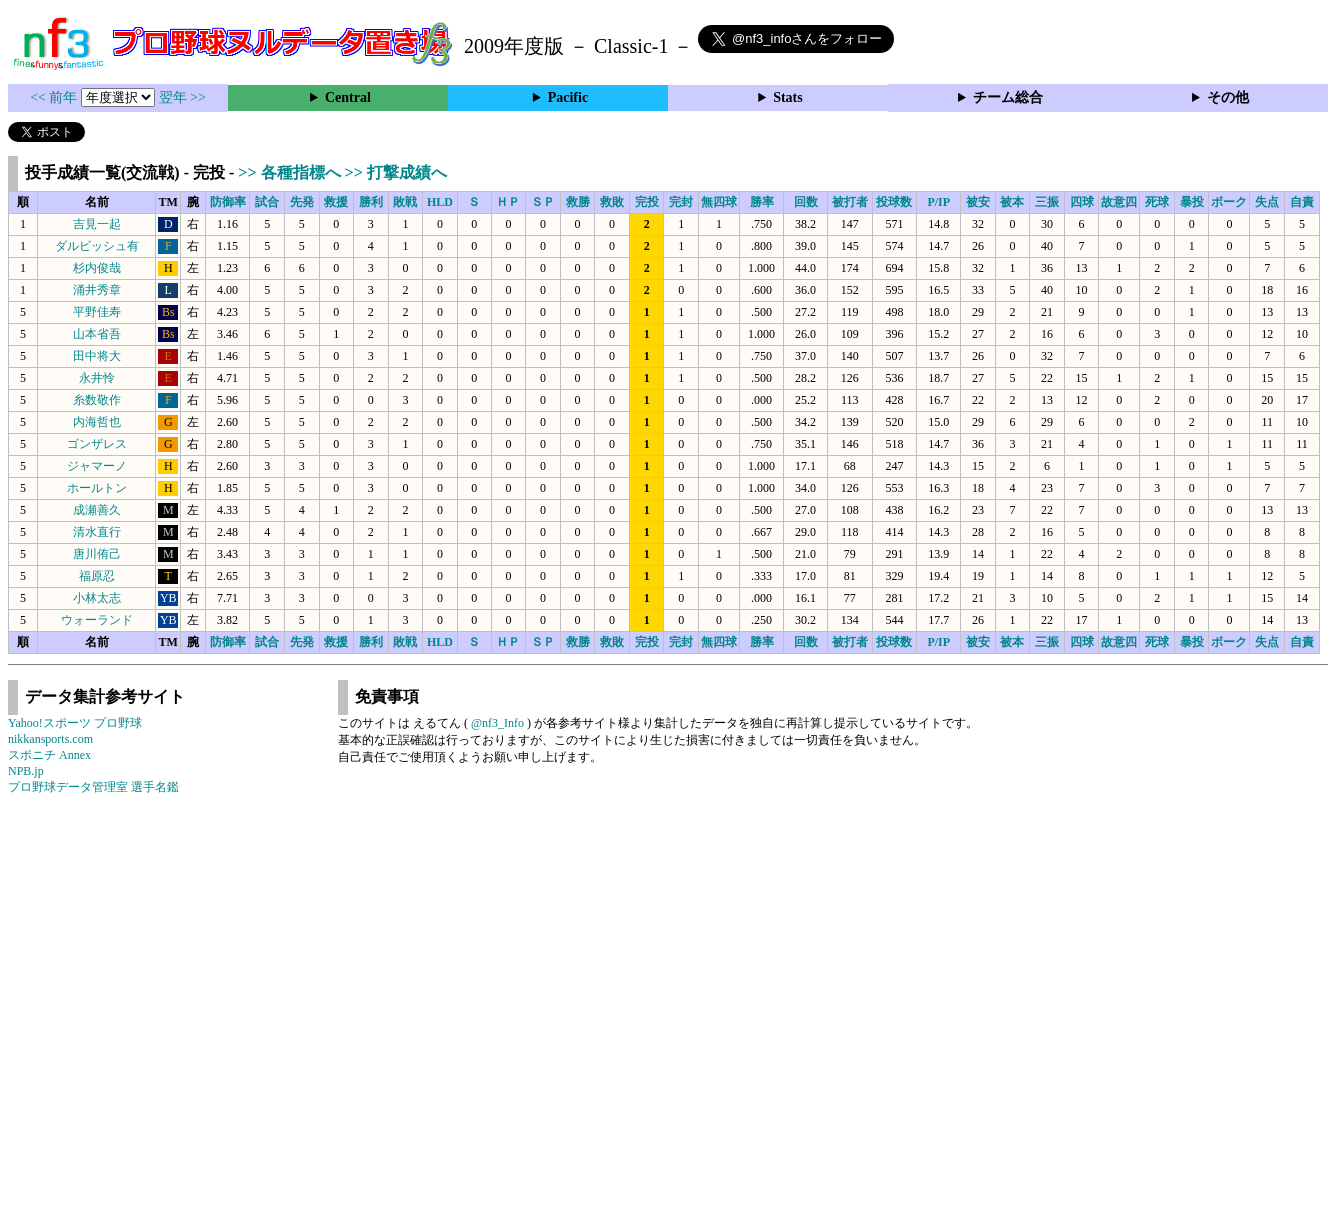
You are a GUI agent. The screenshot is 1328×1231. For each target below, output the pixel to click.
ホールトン (97, 488)
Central (348, 97)
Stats (788, 97)
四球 (1082, 202)
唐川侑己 (97, 554)
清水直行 (97, 532)
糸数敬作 (97, 400)
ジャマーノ (97, 466)
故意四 (1119, 202)
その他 (1228, 97)
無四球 (719, 202)
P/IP (938, 202)
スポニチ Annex (49, 755)
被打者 (850, 202)
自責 (1302, 202)
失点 (1267, 202)
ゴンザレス (97, 444)
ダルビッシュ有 (97, 246)
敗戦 (405, 202)
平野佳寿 (97, 312)
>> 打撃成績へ (396, 172)
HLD (440, 202)
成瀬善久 (97, 510)
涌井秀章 (97, 290)
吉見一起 (97, 224)
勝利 (371, 202)
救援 (336, 202)
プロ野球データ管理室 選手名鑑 (93, 787)
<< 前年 (55, 97)
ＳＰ (543, 202)
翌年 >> (182, 97)
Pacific (568, 97)
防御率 (228, 202)
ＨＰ (508, 202)
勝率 (762, 202)
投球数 (894, 202)
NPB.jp (26, 771)
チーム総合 (1008, 97)
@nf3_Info (497, 723)
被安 (978, 202)
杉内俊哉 (97, 268)
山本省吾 (97, 334)
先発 (302, 202)
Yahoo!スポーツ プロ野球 (75, 723)
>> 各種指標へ (291, 172)
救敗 (612, 202)
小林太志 (97, 598)
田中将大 (97, 356)
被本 (1012, 202)
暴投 (1192, 202)
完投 (647, 202)
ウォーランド (97, 620)
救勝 (578, 202)
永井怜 (97, 378)
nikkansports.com (50, 739)
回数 (806, 202)
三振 (1047, 202)
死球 (1157, 202)
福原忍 (97, 576)
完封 (681, 202)
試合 (267, 202)
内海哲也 (97, 422)
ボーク (1229, 202)
